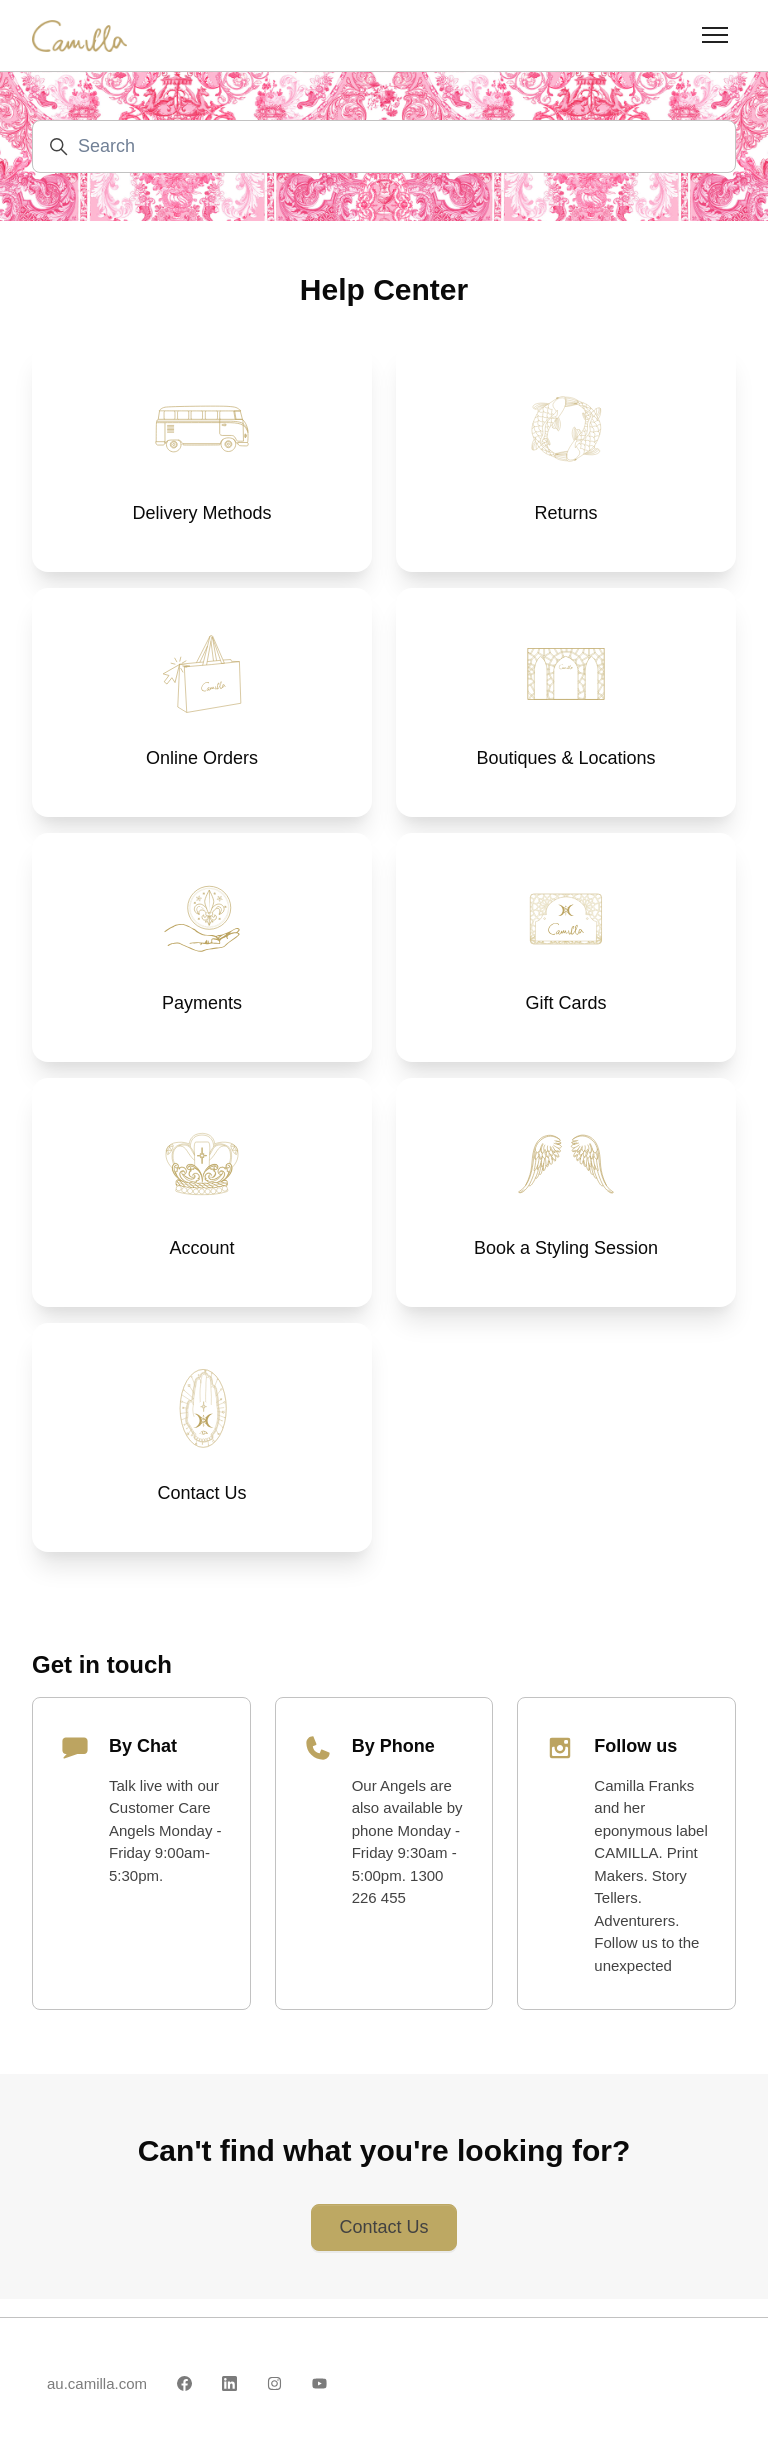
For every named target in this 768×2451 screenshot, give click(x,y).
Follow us (635, 1764)
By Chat (143, 1764)
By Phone (393, 1764)
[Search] (384, 146)
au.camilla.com (97, 2383)
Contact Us (383, 2245)
